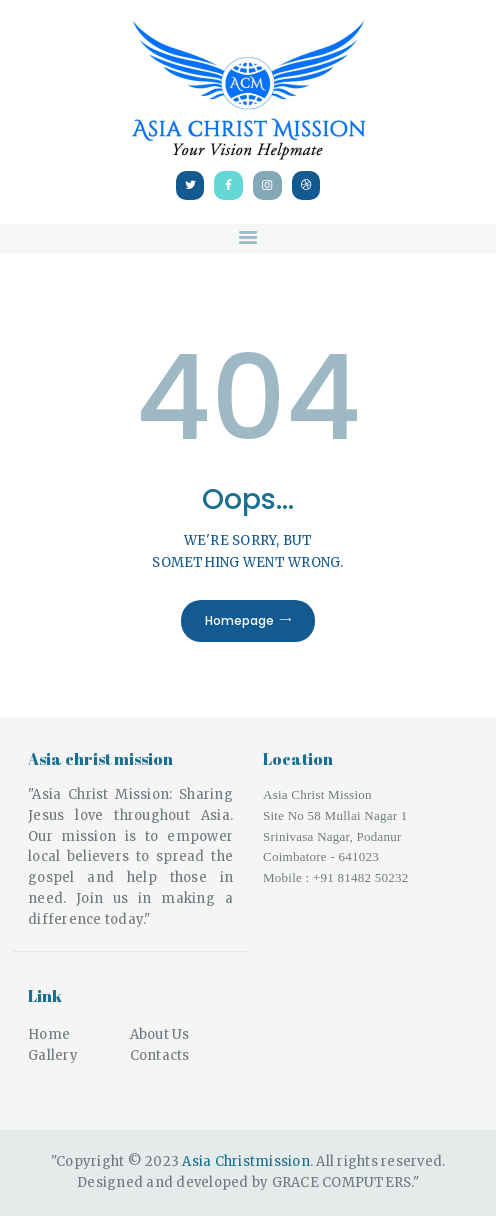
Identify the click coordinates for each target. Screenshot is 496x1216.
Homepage (239, 620)
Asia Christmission (246, 1161)
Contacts (160, 1055)
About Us (160, 1034)
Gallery (53, 1055)
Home (49, 1034)
